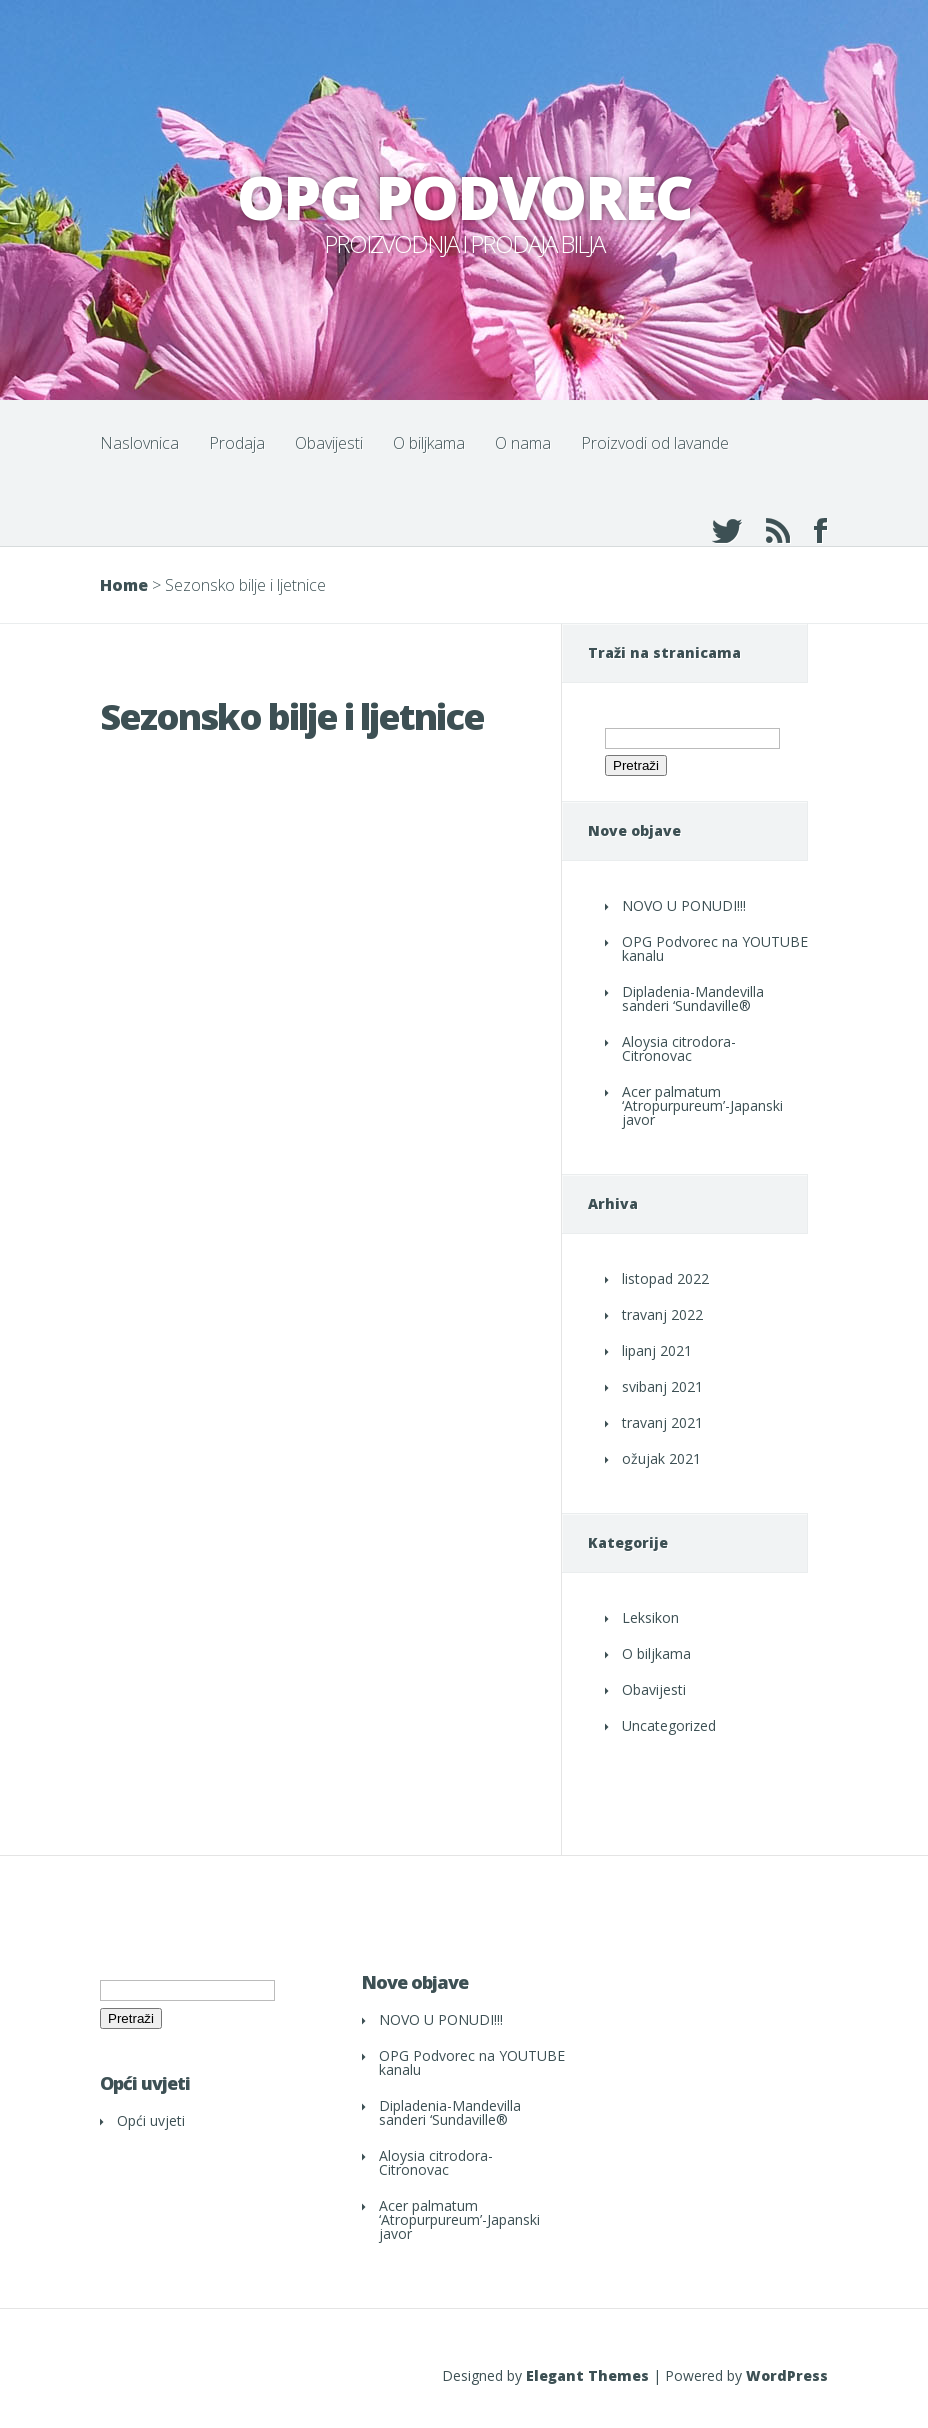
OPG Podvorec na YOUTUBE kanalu (715, 948)
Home (124, 585)
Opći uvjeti (151, 2120)
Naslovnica (139, 443)
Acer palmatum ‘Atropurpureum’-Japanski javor (702, 1105)
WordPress (787, 2375)
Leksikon (650, 1617)
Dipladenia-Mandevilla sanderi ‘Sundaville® (693, 998)
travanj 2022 (662, 1314)
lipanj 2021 (657, 1350)
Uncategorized (669, 1725)
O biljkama (429, 443)
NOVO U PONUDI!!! (684, 905)
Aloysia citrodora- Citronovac (679, 1048)
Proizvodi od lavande (655, 443)
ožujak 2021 (661, 1458)
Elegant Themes (587, 2375)
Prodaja (237, 443)
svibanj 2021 (662, 1386)
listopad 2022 (665, 1278)
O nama (523, 443)
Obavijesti (329, 443)
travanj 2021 (662, 1422)
